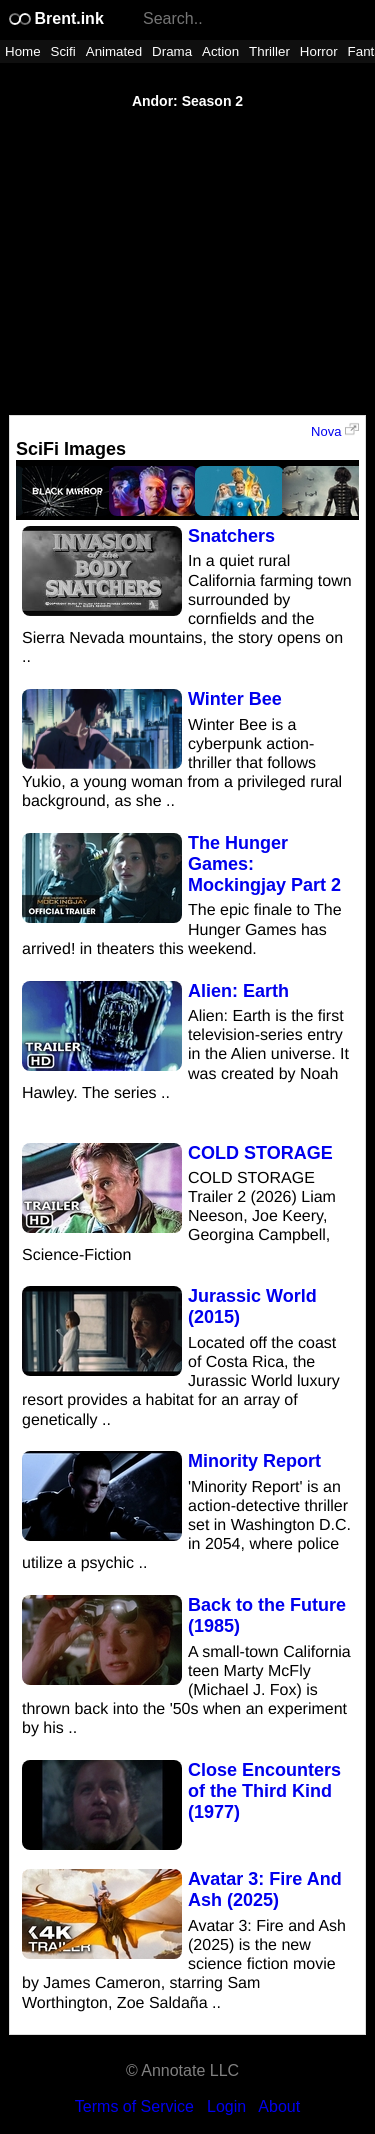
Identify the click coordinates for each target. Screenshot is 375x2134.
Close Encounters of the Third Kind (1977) (264, 1791)
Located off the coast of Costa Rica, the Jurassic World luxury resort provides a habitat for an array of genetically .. (181, 1382)
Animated (114, 51)
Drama (172, 51)
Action (220, 51)
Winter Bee (235, 699)
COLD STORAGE (260, 1153)
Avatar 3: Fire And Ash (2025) (265, 1889)
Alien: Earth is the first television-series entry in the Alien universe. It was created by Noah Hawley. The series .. (185, 1055)
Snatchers (231, 536)
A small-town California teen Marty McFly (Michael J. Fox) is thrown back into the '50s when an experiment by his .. (186, 1691)
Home (23, 51)
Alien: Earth (238, 991)
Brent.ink (55, 18)
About (279, 2106)
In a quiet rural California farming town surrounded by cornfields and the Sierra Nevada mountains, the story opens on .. (187, 609)
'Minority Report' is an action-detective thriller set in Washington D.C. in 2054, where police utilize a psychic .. (186, 1526)
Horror (319, 51)
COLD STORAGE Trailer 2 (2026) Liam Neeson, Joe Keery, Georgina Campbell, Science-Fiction (179, 1217)
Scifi (63, 51)
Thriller (269, 51)
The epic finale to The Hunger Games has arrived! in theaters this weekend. (182, 929)
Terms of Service (134, 2106)
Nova (335, 430)
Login (226, 2106)
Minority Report (254, 1461)
